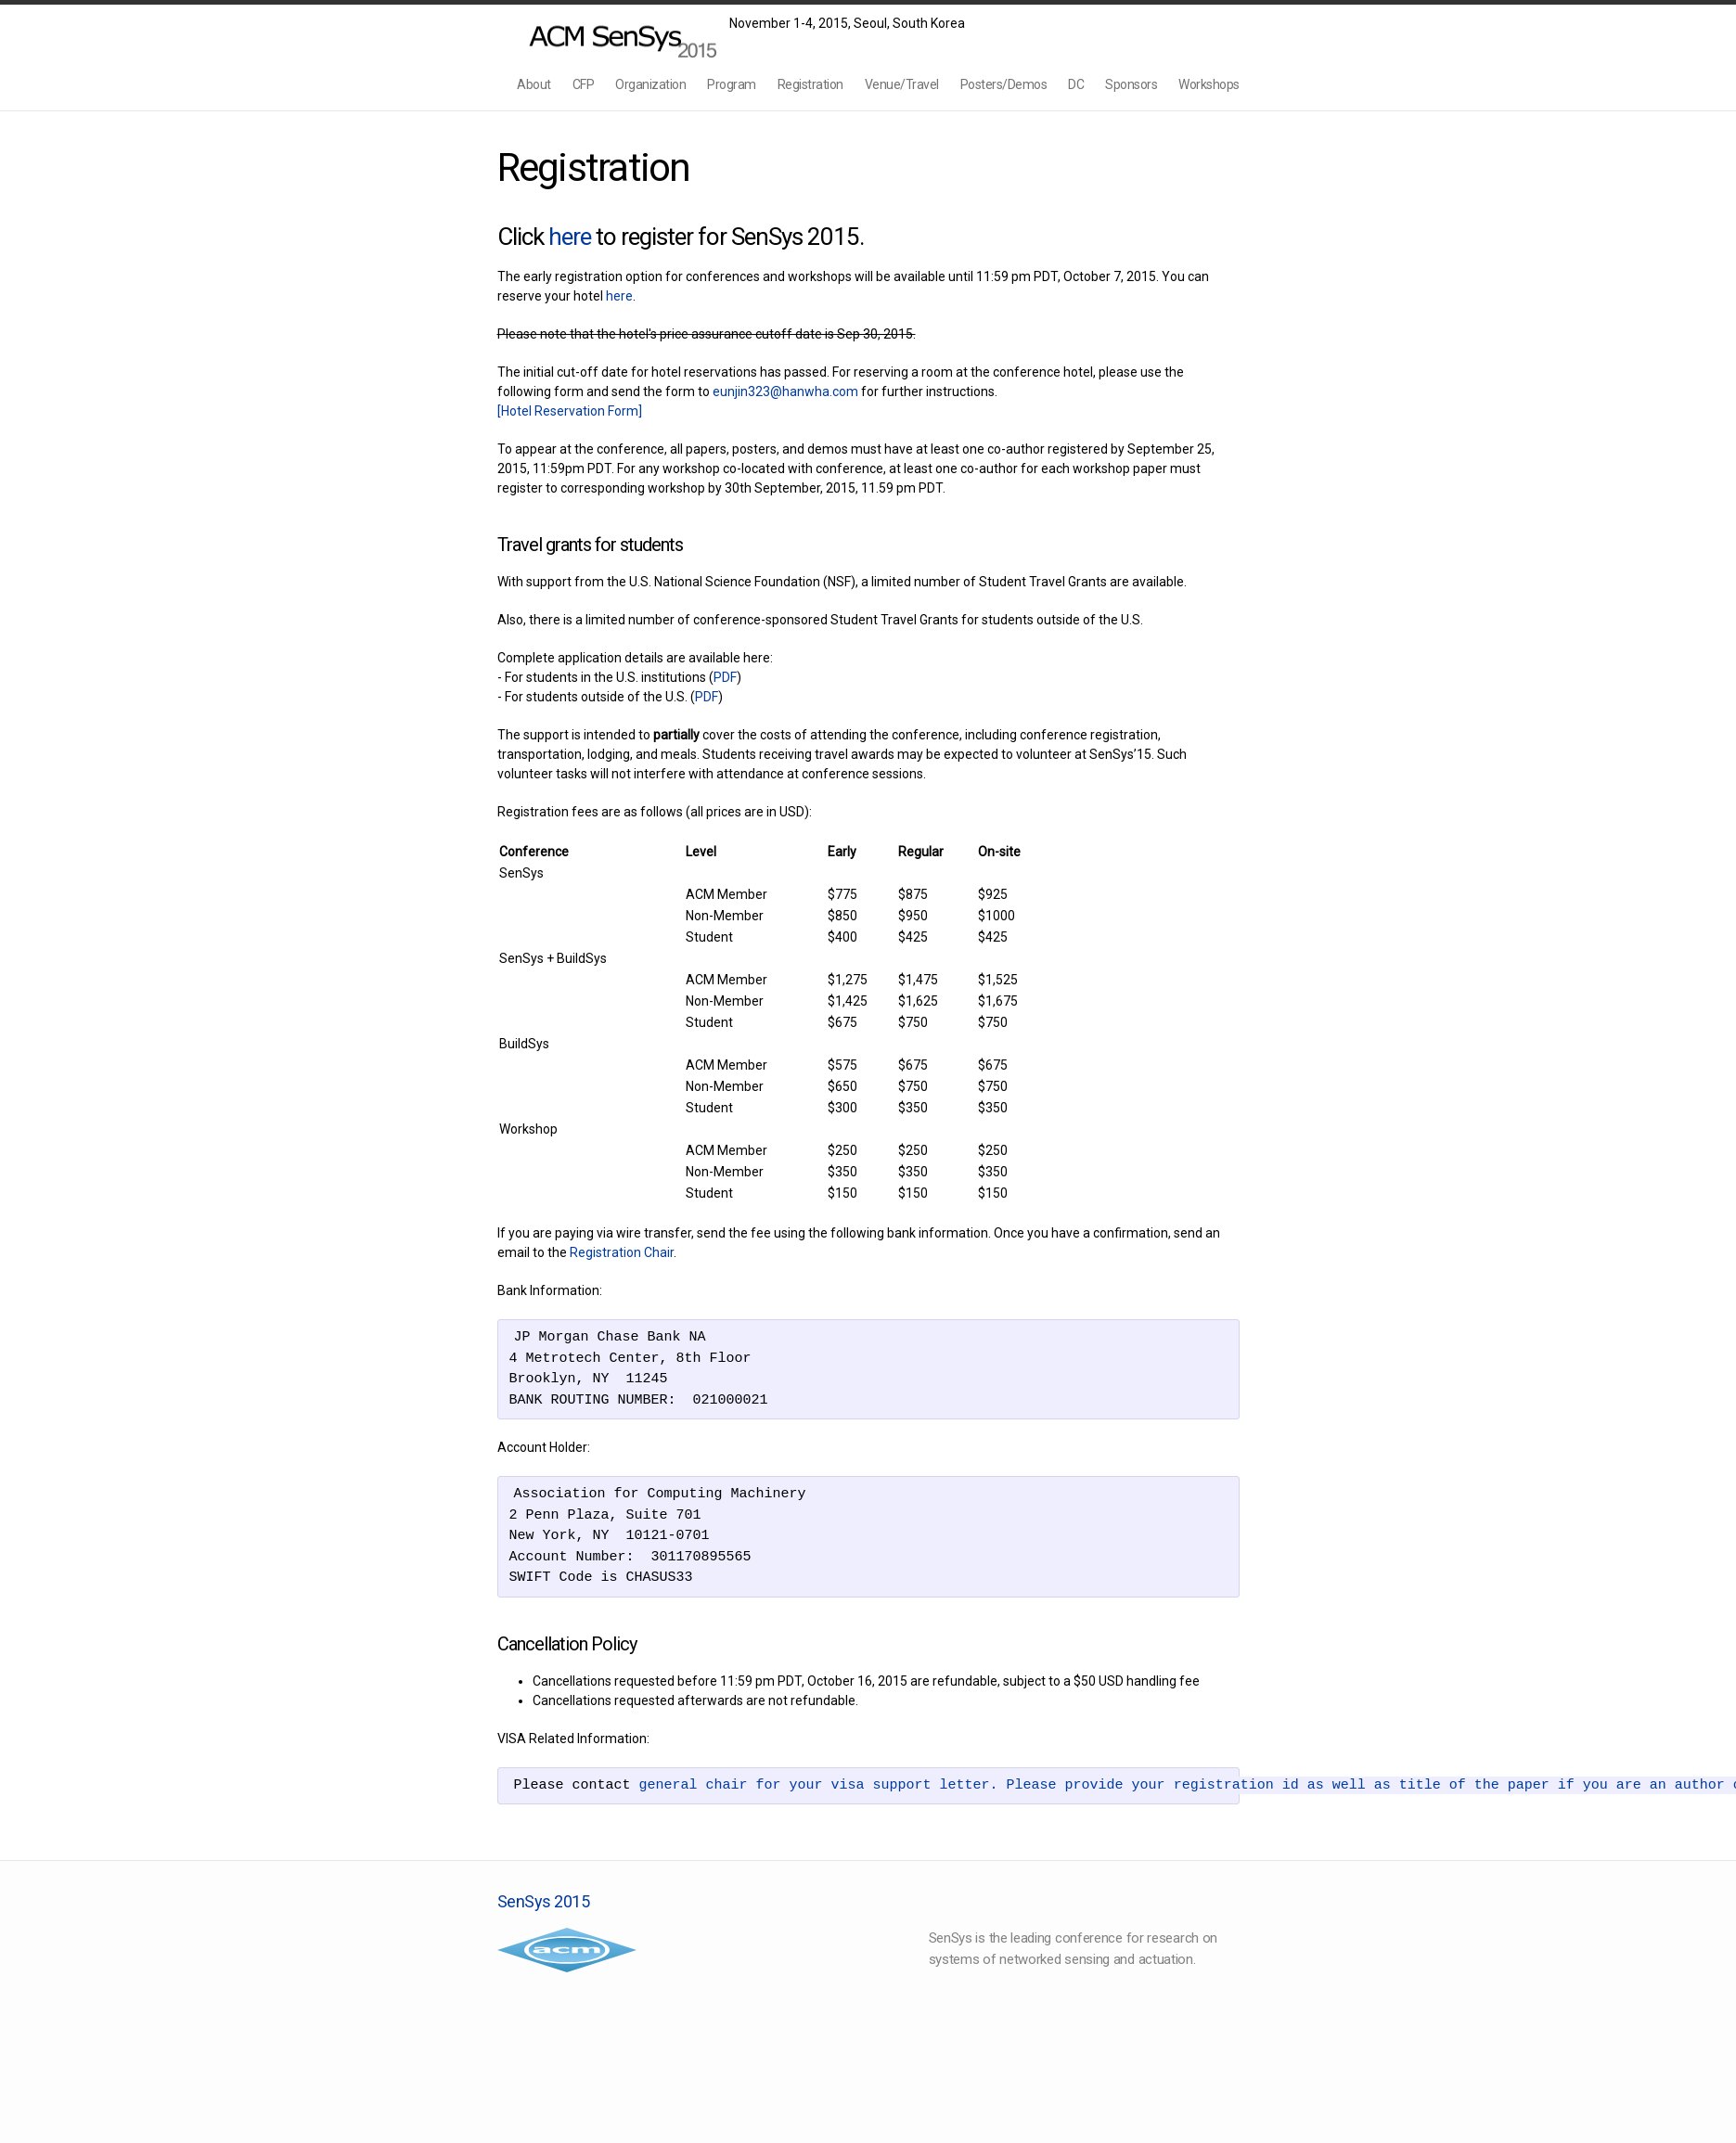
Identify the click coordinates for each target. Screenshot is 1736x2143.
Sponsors (1131, 84)
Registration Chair (622, 1252)
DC (1076, 84)
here (569, 236)
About (534, 84)
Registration (810, 84)
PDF (725, 677)
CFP (583, 84)
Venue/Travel (902, 84)
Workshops (1209, 84)
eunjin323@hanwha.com (785, 391)
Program (731, 84)
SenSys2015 (613, 36)
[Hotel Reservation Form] (569, 411)
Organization (650, 84)
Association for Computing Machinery (567, 1950)
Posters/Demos (1004, 84)
